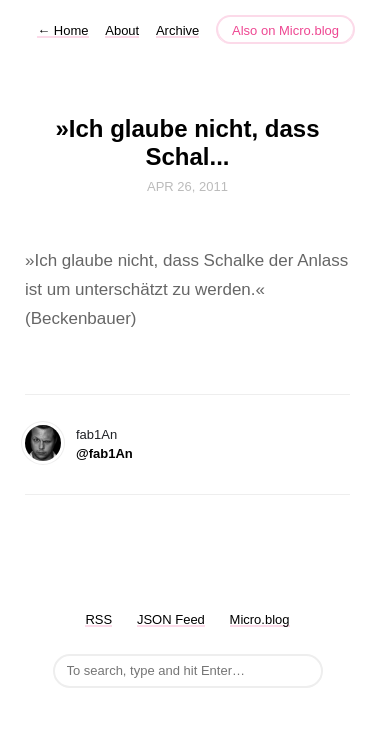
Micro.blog (260, 619)
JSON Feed (171, 619)
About (122, 30)
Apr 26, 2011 (187, 186)
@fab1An (104, 453)
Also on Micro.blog (285, 30)
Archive (177, 30)
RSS (98, 619)
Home (62, 30)
